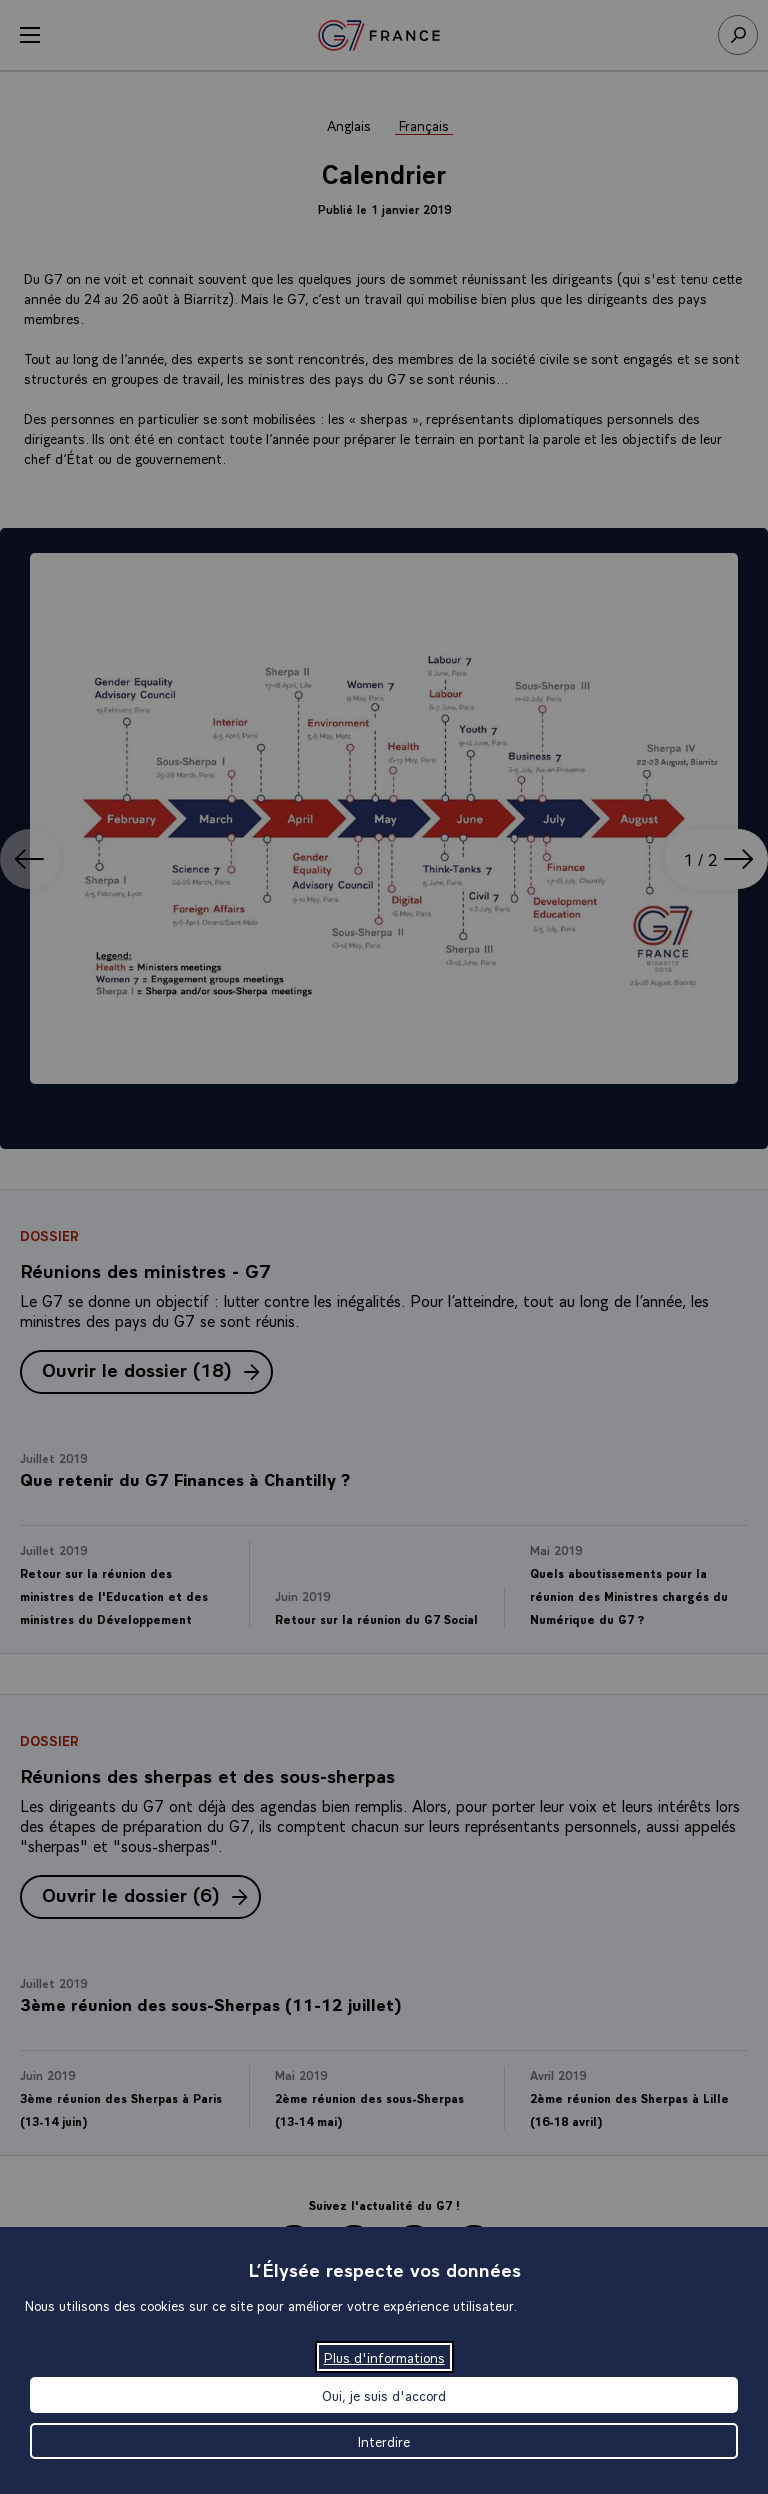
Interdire (384, 2441)
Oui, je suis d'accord (384, 2395)
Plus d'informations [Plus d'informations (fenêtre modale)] (384, 2357)
